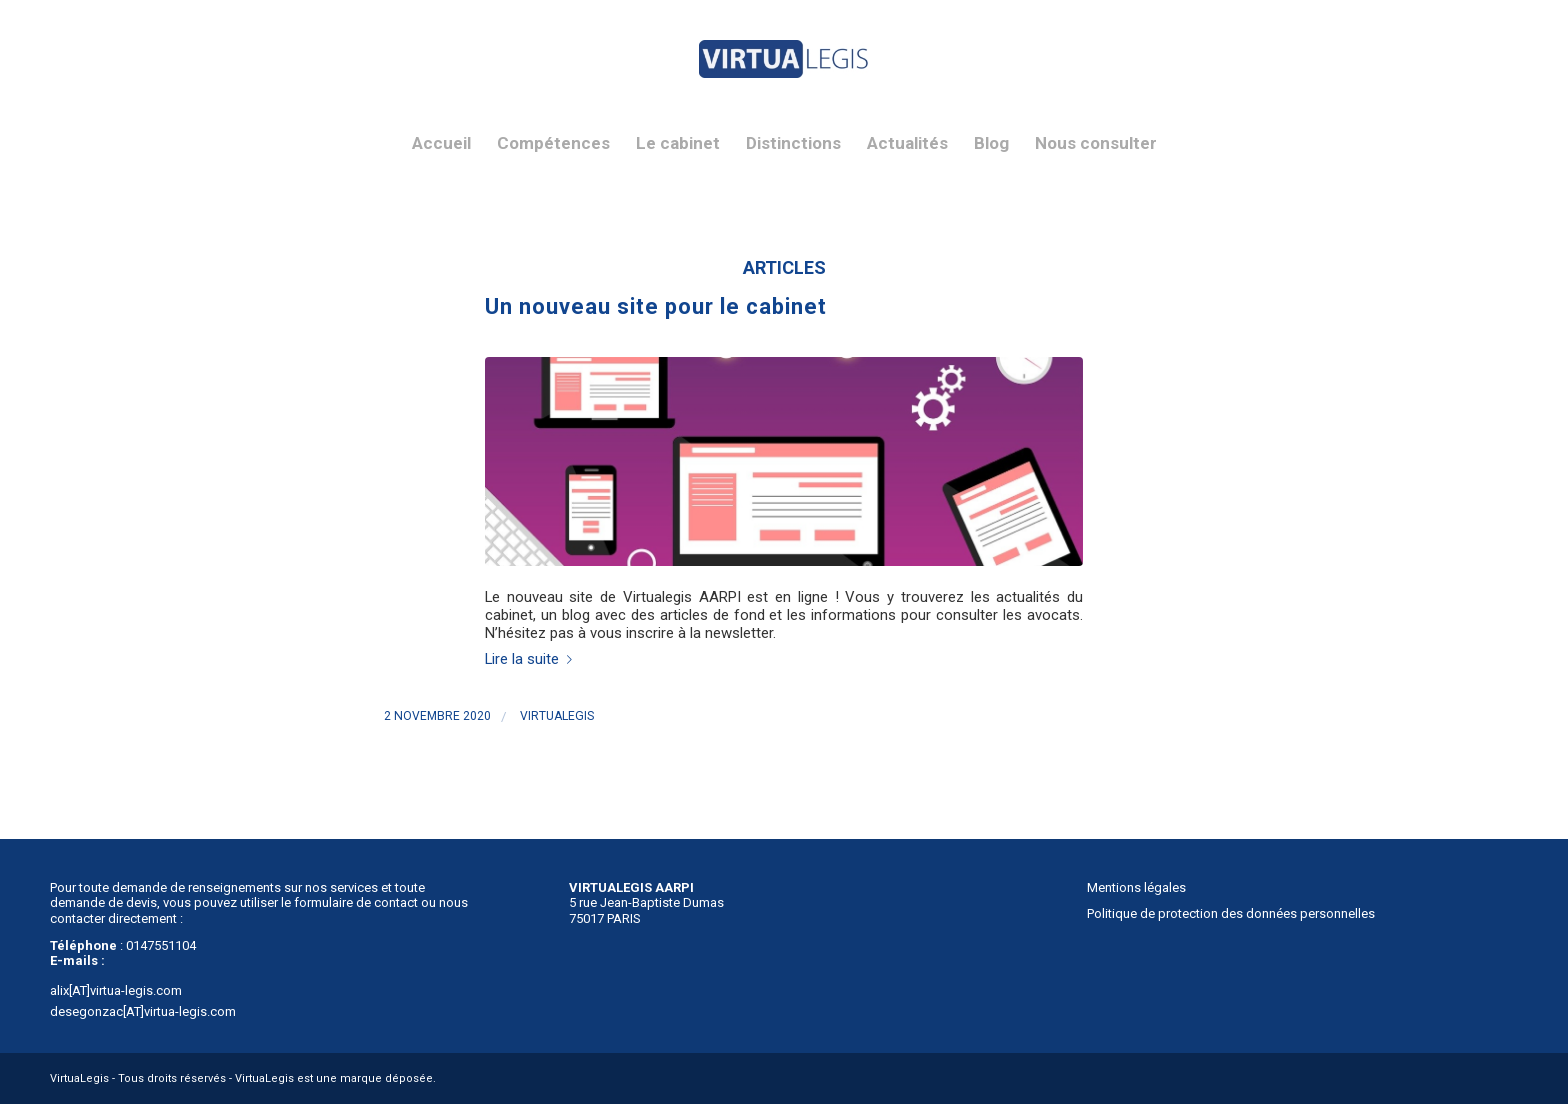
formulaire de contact (356, 902)
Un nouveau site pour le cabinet (656, 306)
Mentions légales (1136, 887)
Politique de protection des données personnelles (1231, 913)
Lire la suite (532, 659)
